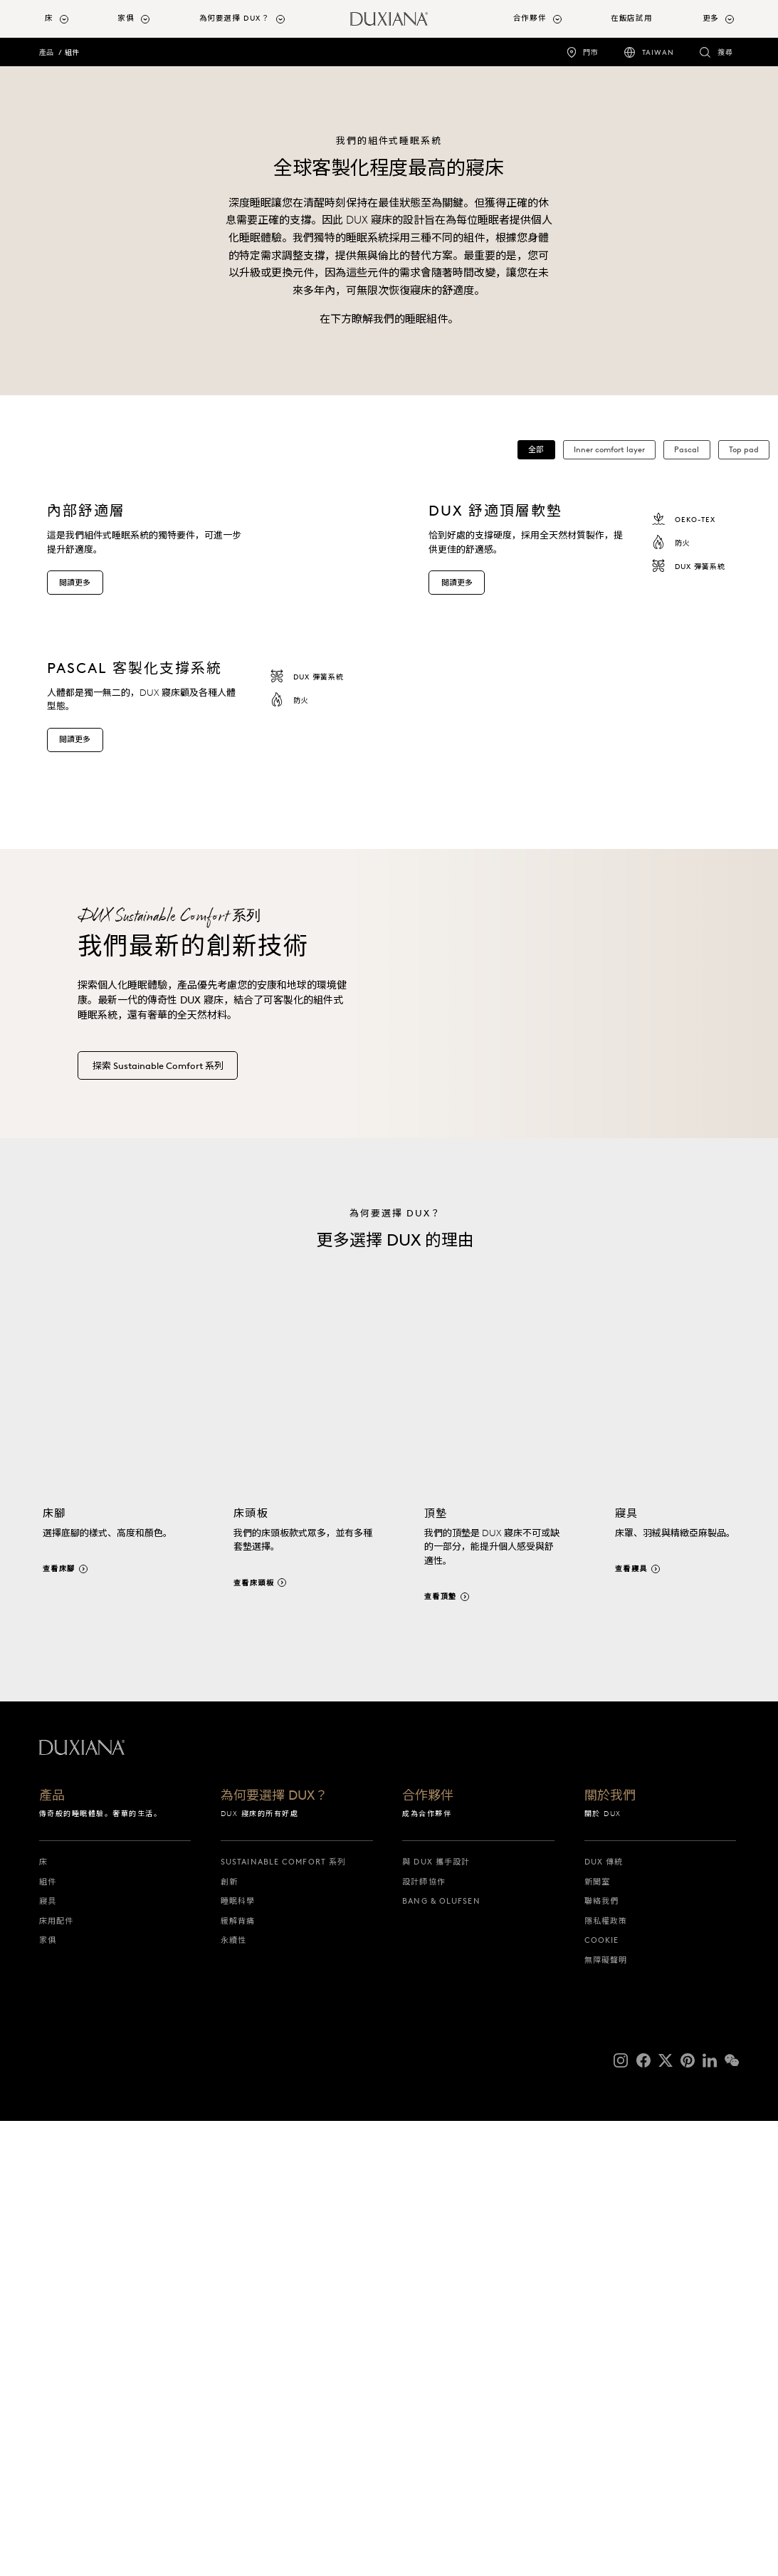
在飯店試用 (631, 18)
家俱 (47, 2429)
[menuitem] (75, 19)
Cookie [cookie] (601, 2429)
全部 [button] (536, 449)
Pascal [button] (686, 449)
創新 (229, 2371)
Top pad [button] (744, 449)
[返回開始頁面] (389, 19)
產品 (46, 52)
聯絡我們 (601, 2390)
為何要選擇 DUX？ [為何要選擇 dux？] (274, 2286)
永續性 (233, 2429)
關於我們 (610, 2286)
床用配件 (56, 2410)
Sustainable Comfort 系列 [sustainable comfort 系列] (283, 2351)
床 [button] (49, 18)
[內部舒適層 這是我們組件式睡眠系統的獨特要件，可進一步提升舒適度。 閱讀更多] (211, 670)
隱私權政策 (606, 2410)
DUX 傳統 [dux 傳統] (604, 2351)
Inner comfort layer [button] (609, 449)
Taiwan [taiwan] (658, 52)
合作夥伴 (427, 2286)
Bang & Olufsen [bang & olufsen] (441, 2390)
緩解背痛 (238, 2410)
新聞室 (597, 2371)
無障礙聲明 (606, 2449)
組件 (72, 52)
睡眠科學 (238, 2390)
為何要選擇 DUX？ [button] (234, 18)
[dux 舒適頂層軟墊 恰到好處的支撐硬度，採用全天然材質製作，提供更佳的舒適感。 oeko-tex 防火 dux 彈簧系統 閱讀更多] (592, 670)
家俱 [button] (125, 18)
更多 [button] (711, 18)
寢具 (47, 2390)
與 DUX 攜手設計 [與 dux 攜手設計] (436, 2351)
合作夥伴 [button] (529, 18)
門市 (591, 52)
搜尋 (725, 52)
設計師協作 (424, 2371)
